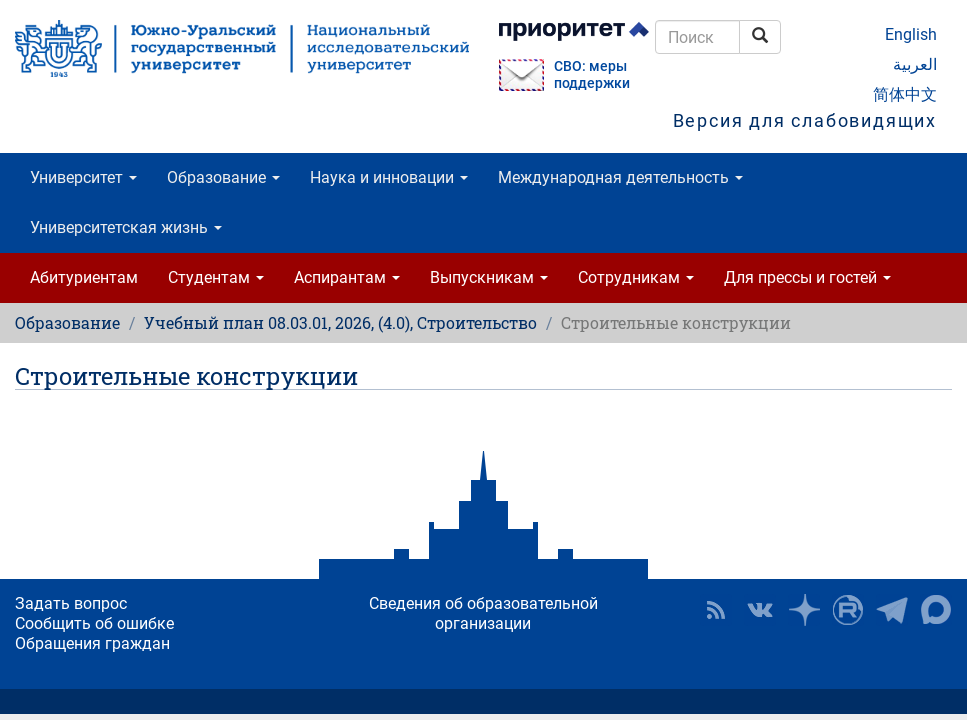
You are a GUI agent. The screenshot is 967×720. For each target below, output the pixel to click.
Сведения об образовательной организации (483, 613)
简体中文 (905, 94)
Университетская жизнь (126, 227)
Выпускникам (489, 277)
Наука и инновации (389, 177)
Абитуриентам (84, 277)
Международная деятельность (620, 177)
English (911, 34)
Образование (223, 177)
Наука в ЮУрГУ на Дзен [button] (804, 610)
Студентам (216, 277)
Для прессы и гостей (807, 277)
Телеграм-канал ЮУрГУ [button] (892, 610)
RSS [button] (716, 610)
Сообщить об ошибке (94, 623)
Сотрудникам (636, 277)
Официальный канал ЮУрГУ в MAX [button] (936, 610)
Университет (83, 177)
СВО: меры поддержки (592, 75)
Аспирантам (347, 277)
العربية (915, 64)
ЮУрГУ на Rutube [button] (848, 610)
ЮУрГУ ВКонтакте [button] (760, 610)
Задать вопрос (71, 603)
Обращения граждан (92, 643)
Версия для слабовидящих (805, 120)
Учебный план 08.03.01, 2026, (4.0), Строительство (340, 322)
